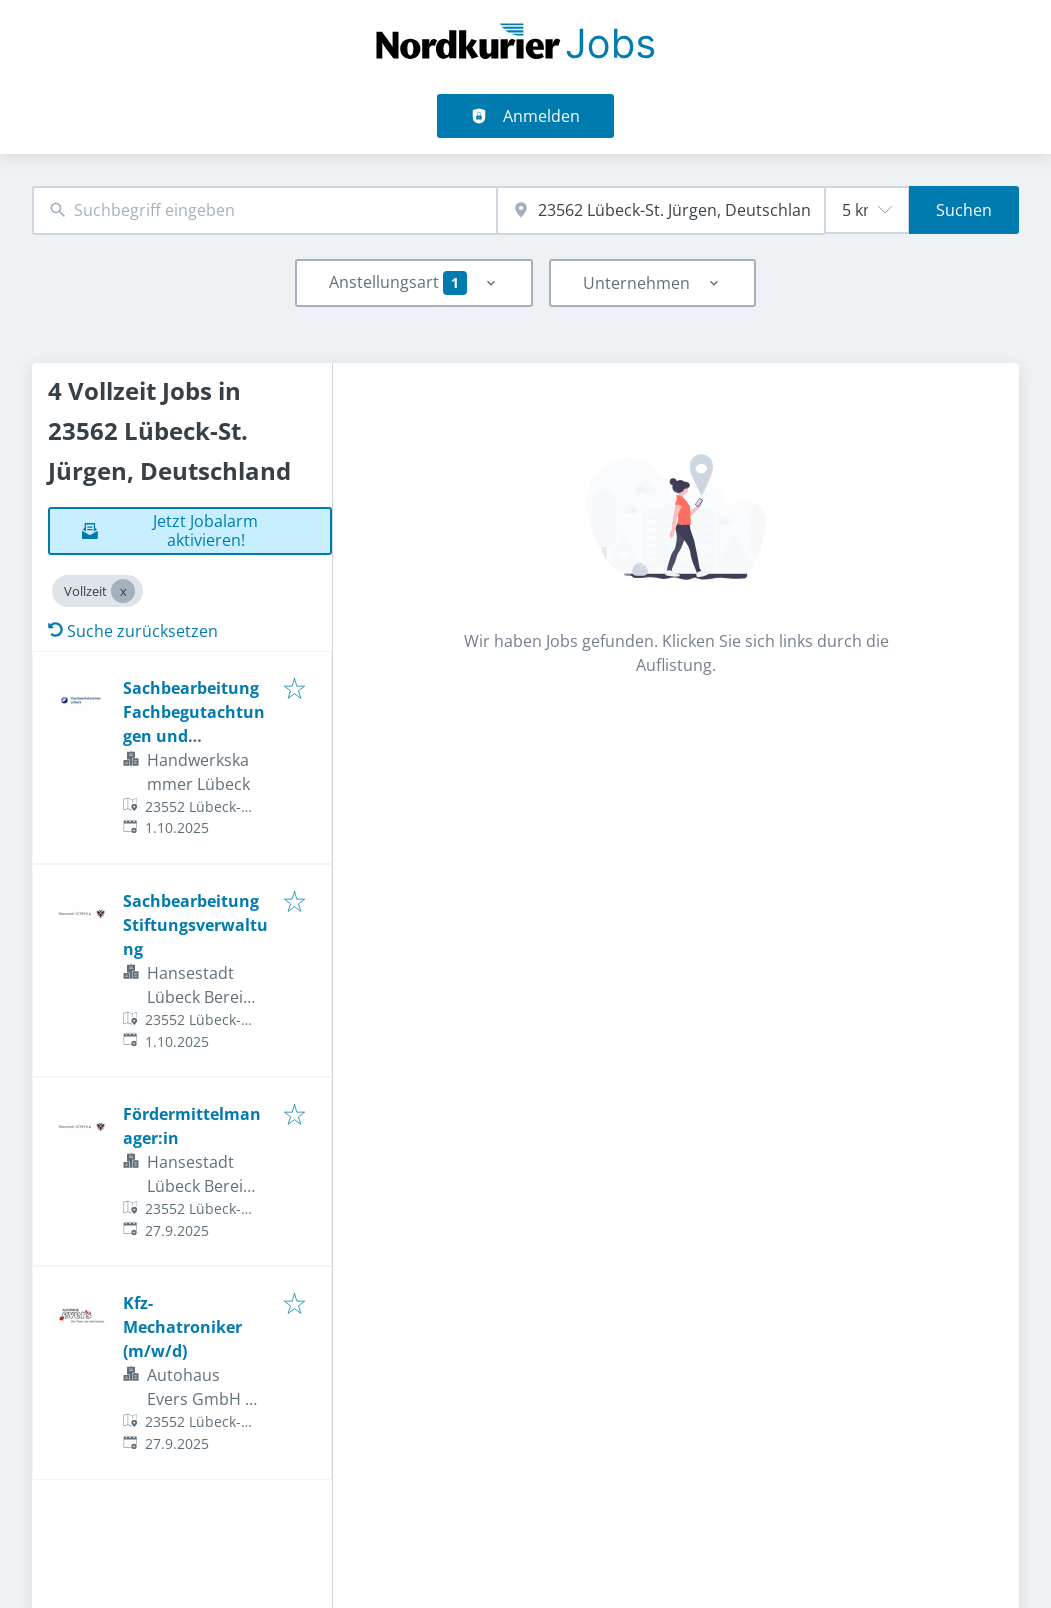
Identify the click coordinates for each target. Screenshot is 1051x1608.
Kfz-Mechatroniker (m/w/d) (182, 1327)
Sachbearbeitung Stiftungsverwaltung (195, 925)
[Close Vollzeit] (123, 591)
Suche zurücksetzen (133, 631)
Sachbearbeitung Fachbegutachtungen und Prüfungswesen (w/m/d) (194, 736)
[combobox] (264, 210)
